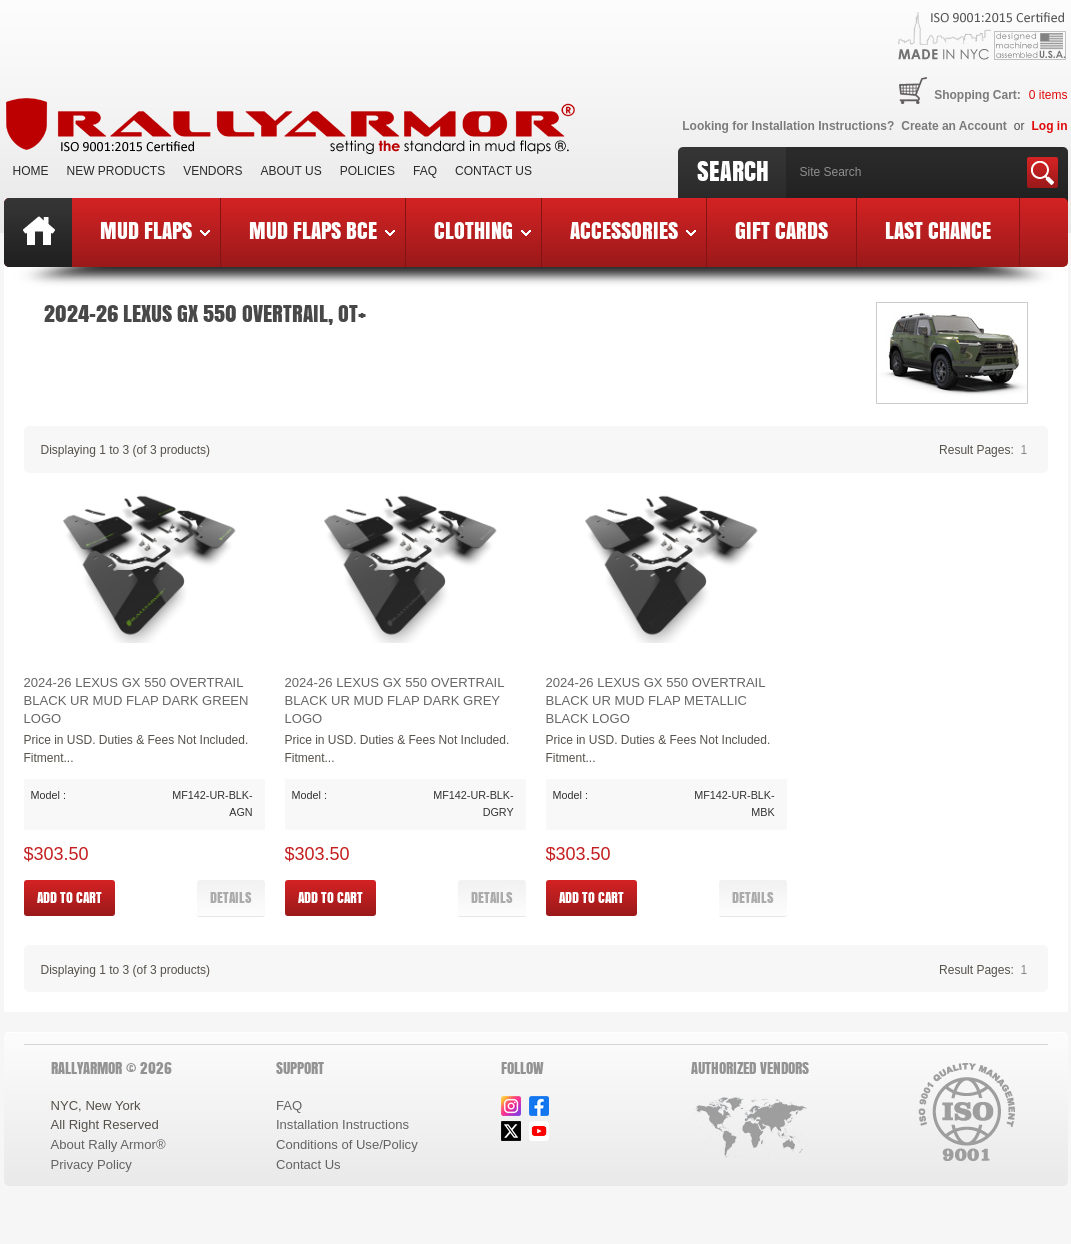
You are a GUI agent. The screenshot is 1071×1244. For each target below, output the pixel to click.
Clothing (482, 230)
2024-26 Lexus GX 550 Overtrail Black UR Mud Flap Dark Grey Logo (395, 700)
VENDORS (212, 171)
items (1048, 95)
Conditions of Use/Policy (347, 1144)
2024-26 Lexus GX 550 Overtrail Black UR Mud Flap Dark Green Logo (136, 700)
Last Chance (938, 230)
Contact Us (493, 171)
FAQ (425, 171)
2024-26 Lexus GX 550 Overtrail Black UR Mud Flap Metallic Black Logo (656, 700)
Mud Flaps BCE (322, 230)
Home (31, 171)
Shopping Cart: (977, 95)
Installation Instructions (342, 1124)
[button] (231, 898)
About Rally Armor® (108, 1144)
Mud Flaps (155, 230)
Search (733, 171)
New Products (116, 171)
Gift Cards (781, 230)
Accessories (633, 230)
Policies (367, 171)
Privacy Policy (91, 1164)
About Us (291, 171)
